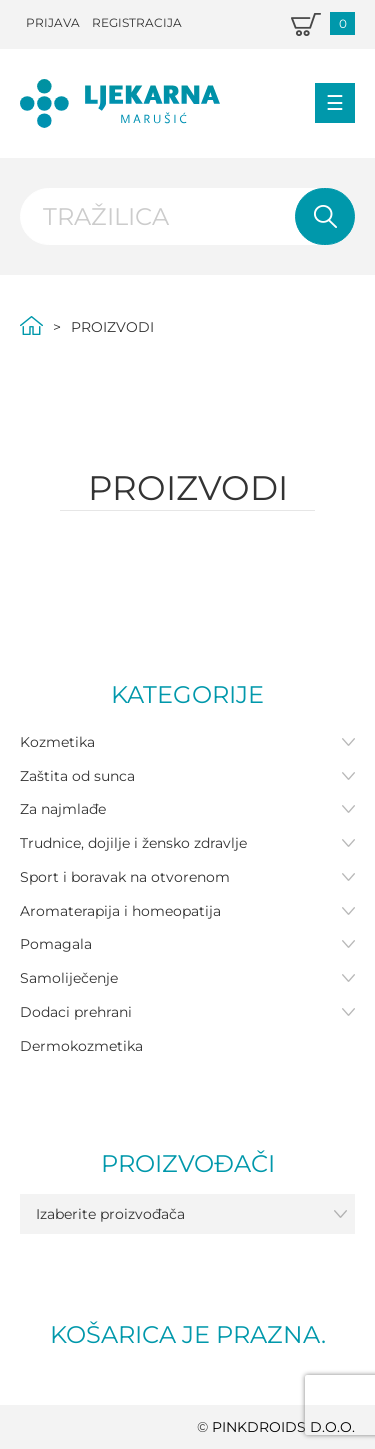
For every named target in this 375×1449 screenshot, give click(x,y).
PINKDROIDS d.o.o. (283, 1427)
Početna (31, 325)
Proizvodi (112, 327)
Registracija (137, 22)
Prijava (53, 22)
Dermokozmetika (81, 1046)
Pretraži (325, 217)
